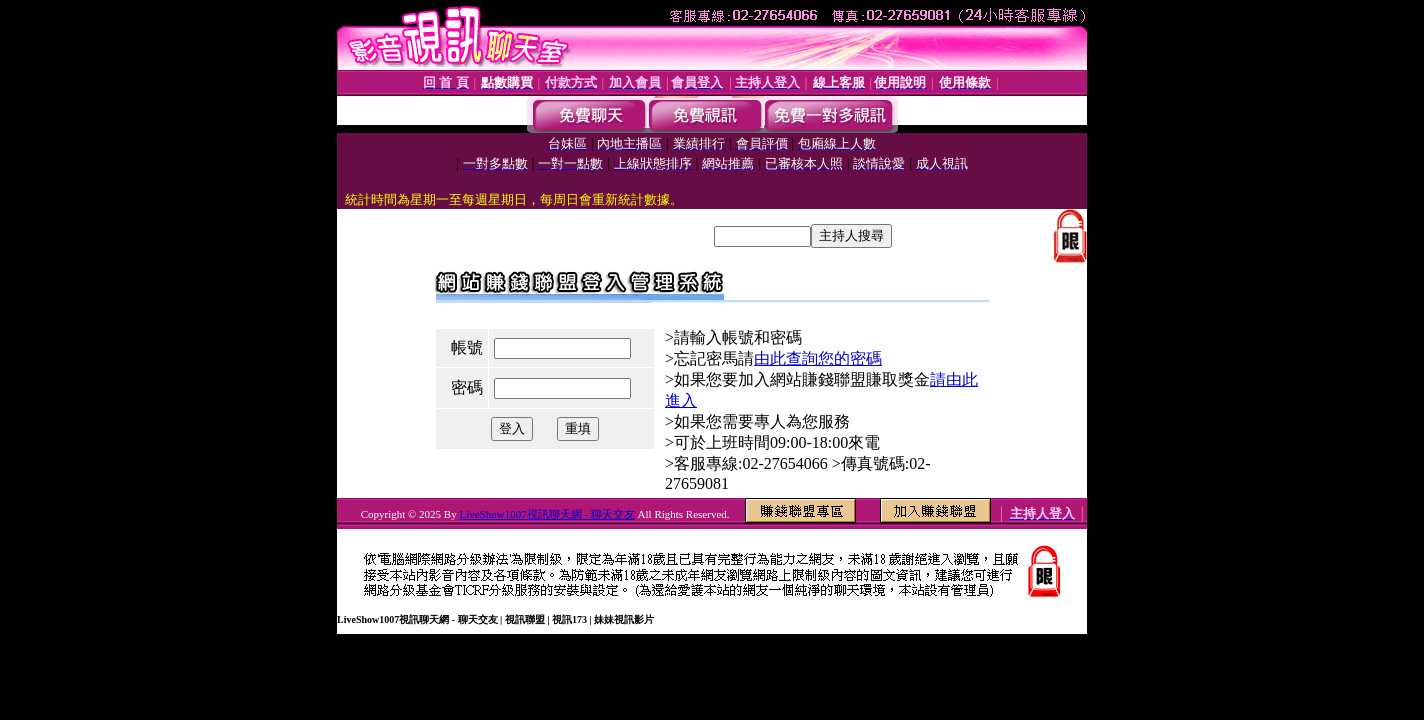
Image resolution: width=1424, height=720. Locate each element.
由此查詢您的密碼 (818, 358)
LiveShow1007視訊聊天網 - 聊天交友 (546, 514)
